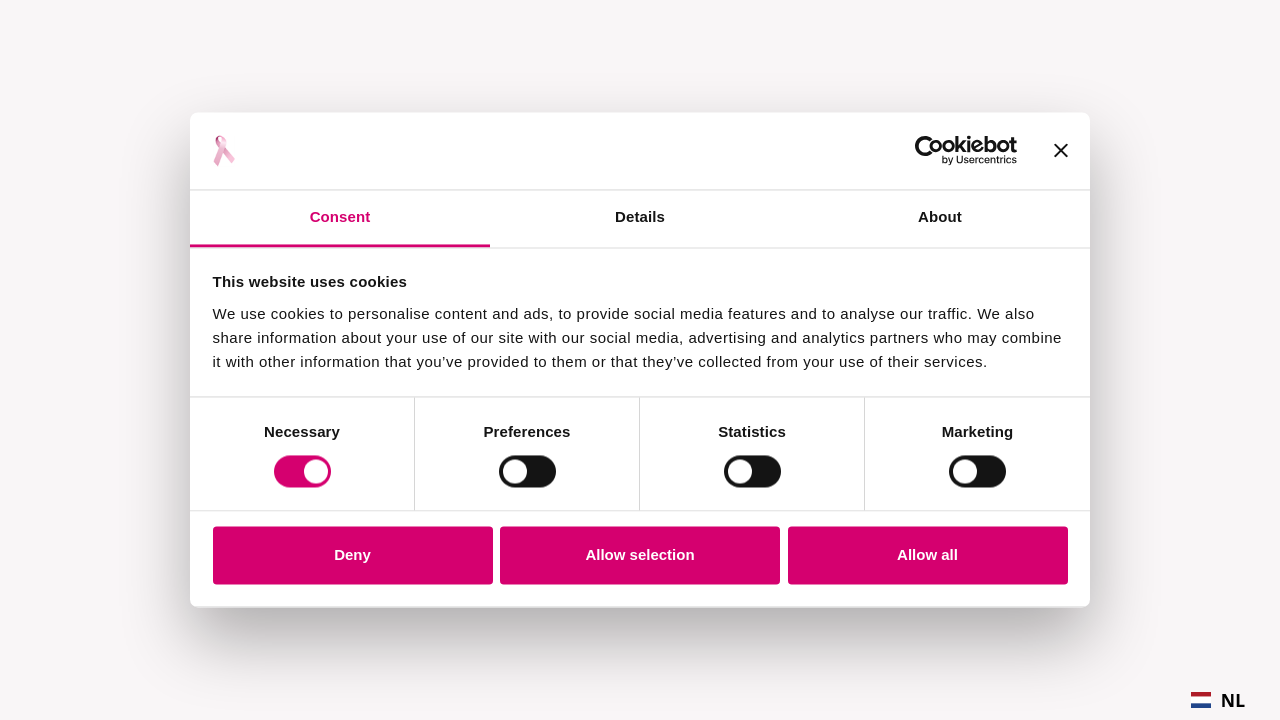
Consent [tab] (340, 216)
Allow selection (639, 554)
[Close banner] (1061, 151)
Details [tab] (640, 216)
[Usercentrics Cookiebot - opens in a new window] (929, 151)
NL (1218, 700)
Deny (352, 554)
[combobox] (1218, 700)
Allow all (927, 554)
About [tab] (940, 216)
